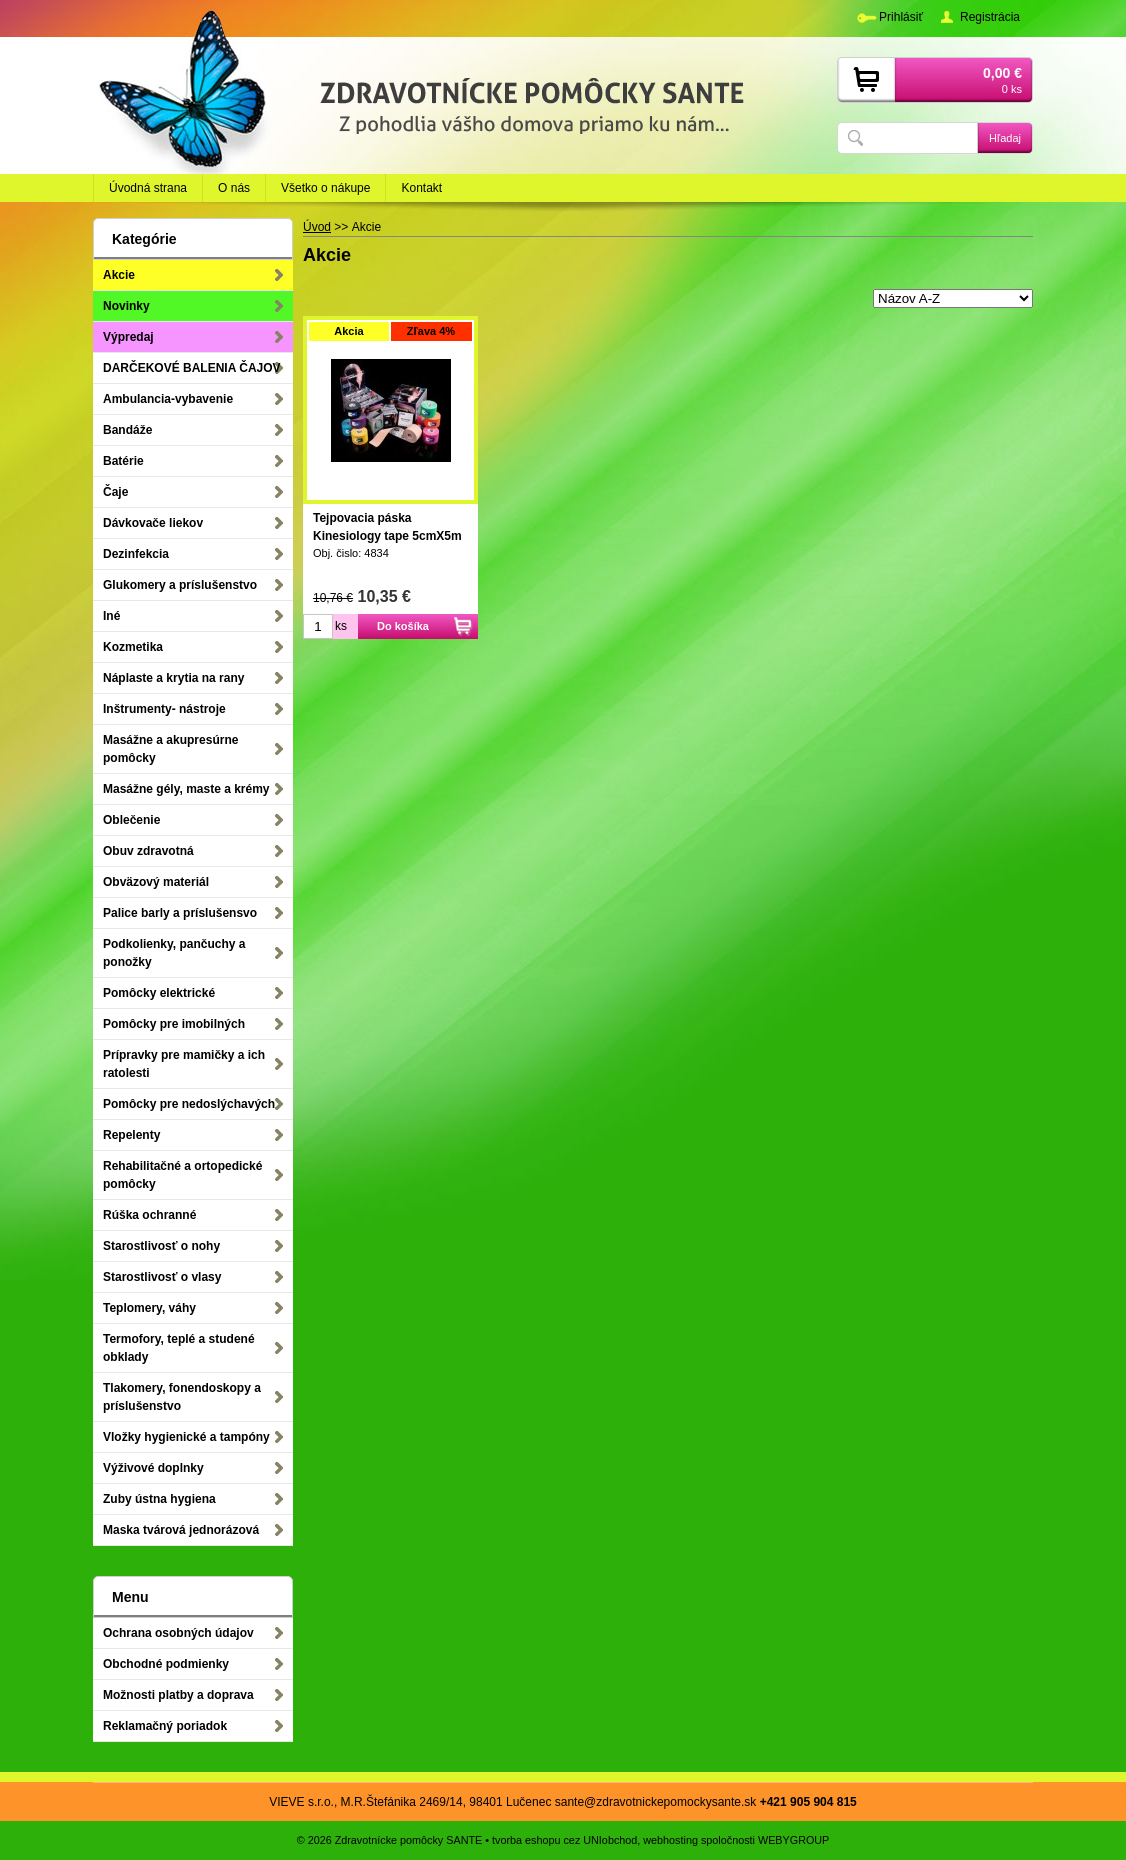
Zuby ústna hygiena (159, 1499)
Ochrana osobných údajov (178, 1633)
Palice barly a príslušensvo (180, 913)
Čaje (115, 492)
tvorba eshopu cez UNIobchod (564, 1840)
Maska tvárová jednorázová (181, 1530)
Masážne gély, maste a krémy (186, 789)
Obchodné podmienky (166, 1664)
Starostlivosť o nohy (161, 1246)
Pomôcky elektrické (159, 993)
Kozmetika (133, 647)
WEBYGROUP (793, 1840)
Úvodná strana (148, 188)
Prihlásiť (901, 17)
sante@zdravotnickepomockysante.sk (656, 1802)
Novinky (126, 306)
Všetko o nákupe (325, 188)
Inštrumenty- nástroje (164, 709)
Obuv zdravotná (148, 851)
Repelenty (131, 1135)
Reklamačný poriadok (165, 1726)
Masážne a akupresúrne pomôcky (170, 749)
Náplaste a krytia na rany (173, 678)
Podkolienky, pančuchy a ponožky (174, 953)
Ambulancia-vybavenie (168, 399)
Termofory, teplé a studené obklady (179, 1348)
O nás (234, 188)
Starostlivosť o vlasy (162, 1277)
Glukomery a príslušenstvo (180, 585)
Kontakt (421, 188)
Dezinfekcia (136, 554)
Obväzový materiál (156, 882)
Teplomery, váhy (149, 1308)
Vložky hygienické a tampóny (186, 1437)
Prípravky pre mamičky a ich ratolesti (184, 1064)
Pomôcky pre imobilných (174, 1024)
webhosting (670, 1840)
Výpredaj (128, 337)
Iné (111, 616)
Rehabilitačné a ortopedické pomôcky (182, 1175)
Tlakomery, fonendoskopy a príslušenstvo (182, 1397)
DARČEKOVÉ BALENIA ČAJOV (192, 368)
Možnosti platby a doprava (178, 1695)
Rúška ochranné (149, 1215)
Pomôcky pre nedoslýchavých (189, 1104)
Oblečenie (131, 820)
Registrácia (990, 17)
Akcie (119, 275)
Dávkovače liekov (153, 523)
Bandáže (127, 430)
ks (341, 626)
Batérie (123, 461)
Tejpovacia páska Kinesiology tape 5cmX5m (387, 527)
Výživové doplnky (153, 1468)
